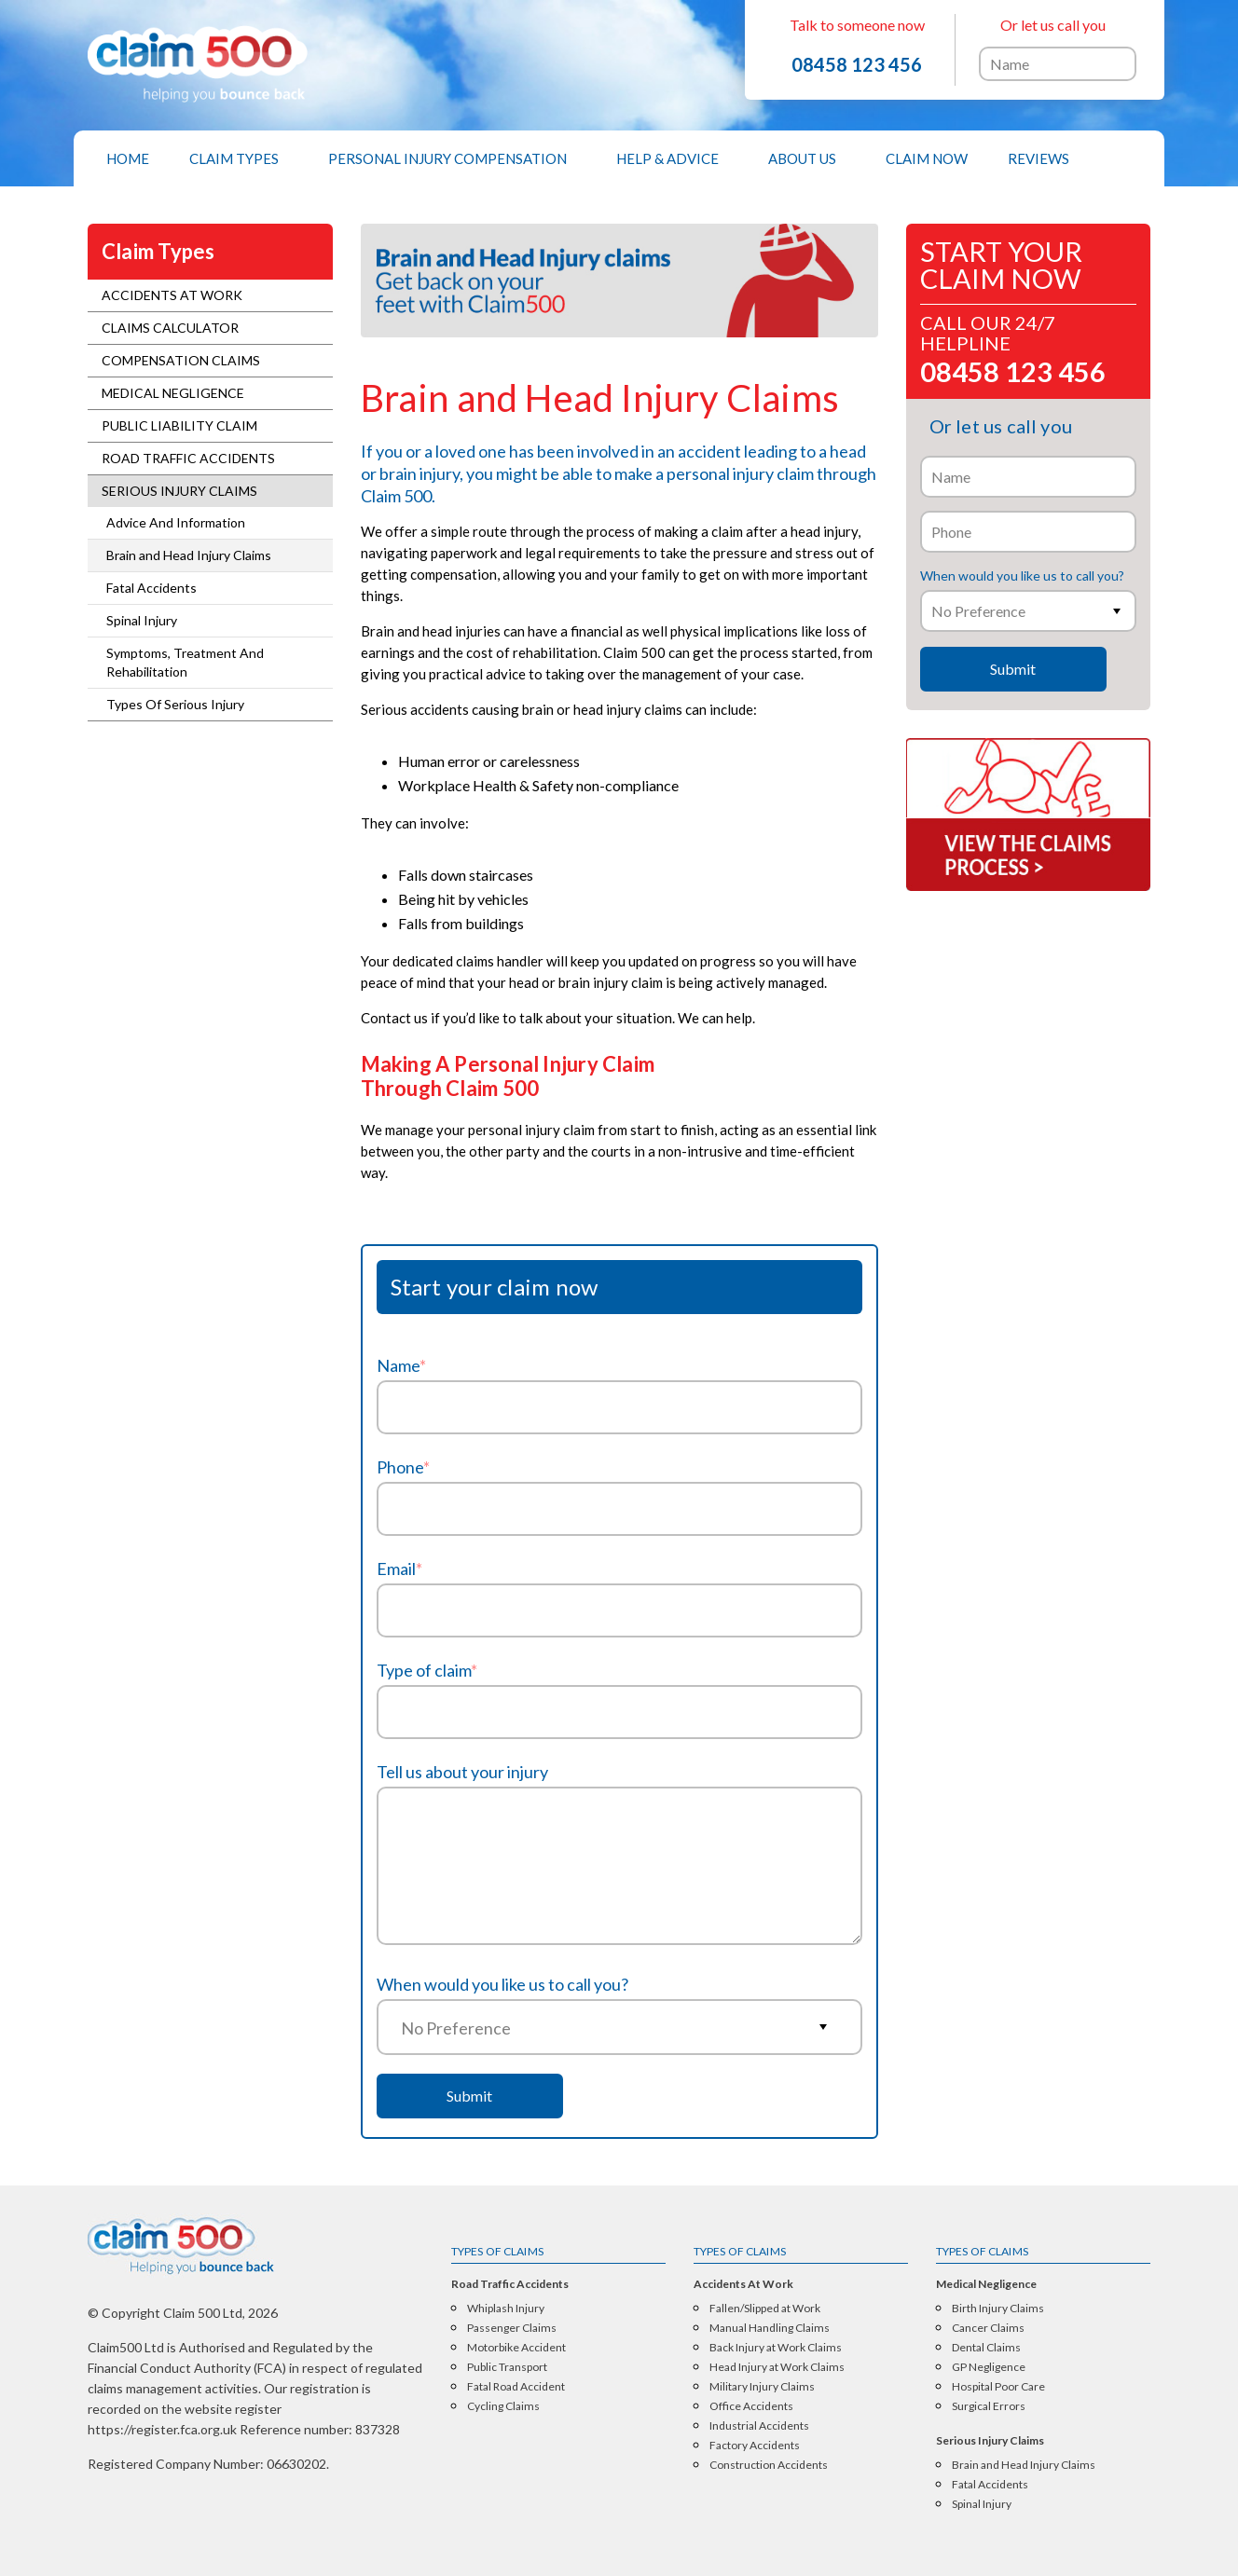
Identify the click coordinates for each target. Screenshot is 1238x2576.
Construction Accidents (768, 2465)
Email (399, 1568)
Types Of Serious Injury (175, 704)
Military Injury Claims (762, 2386)
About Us (802, 158)
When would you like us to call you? (502, 1984)
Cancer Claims (988, 2328)
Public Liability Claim (179, 425)
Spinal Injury (141, 620)
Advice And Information (175, 522)
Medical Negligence (173, 393)
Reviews (1038, 158)
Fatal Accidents (151, 588)
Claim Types (234, 158)
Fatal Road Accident (516, 2386)
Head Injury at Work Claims (777, 2367)
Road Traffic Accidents (188, 458)
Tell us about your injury (462, 1771)
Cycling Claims (503, 2406)
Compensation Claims (181, 360)
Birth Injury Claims (998, 2308)
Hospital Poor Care (998, 2386)
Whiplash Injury (505, 2308)
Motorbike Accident (516, 2347)
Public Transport (507, 2367)
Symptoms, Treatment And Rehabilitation (185, 662)
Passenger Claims (512, 2328)
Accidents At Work (172, 295)
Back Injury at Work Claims (775, 2347)
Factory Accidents (754, 2445)
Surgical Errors (988, 2406)
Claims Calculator (170, 328)
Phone (403, 1467)
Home (127, 158)
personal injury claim (740, 473)
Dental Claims (986, 2347)
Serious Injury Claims (179, 491)
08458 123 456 (856, 64)
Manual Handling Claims (769, 2328)
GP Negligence (988, 2367)
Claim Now (927, 158)
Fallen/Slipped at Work (764, 2308)
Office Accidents (751, 2406)
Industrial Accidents (759, 2426)
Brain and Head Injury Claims (188, 555)
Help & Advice (667, 158)
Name (401, 1365)
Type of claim (427, 1670)
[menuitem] (128, 158)
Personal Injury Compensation (447, 158)
